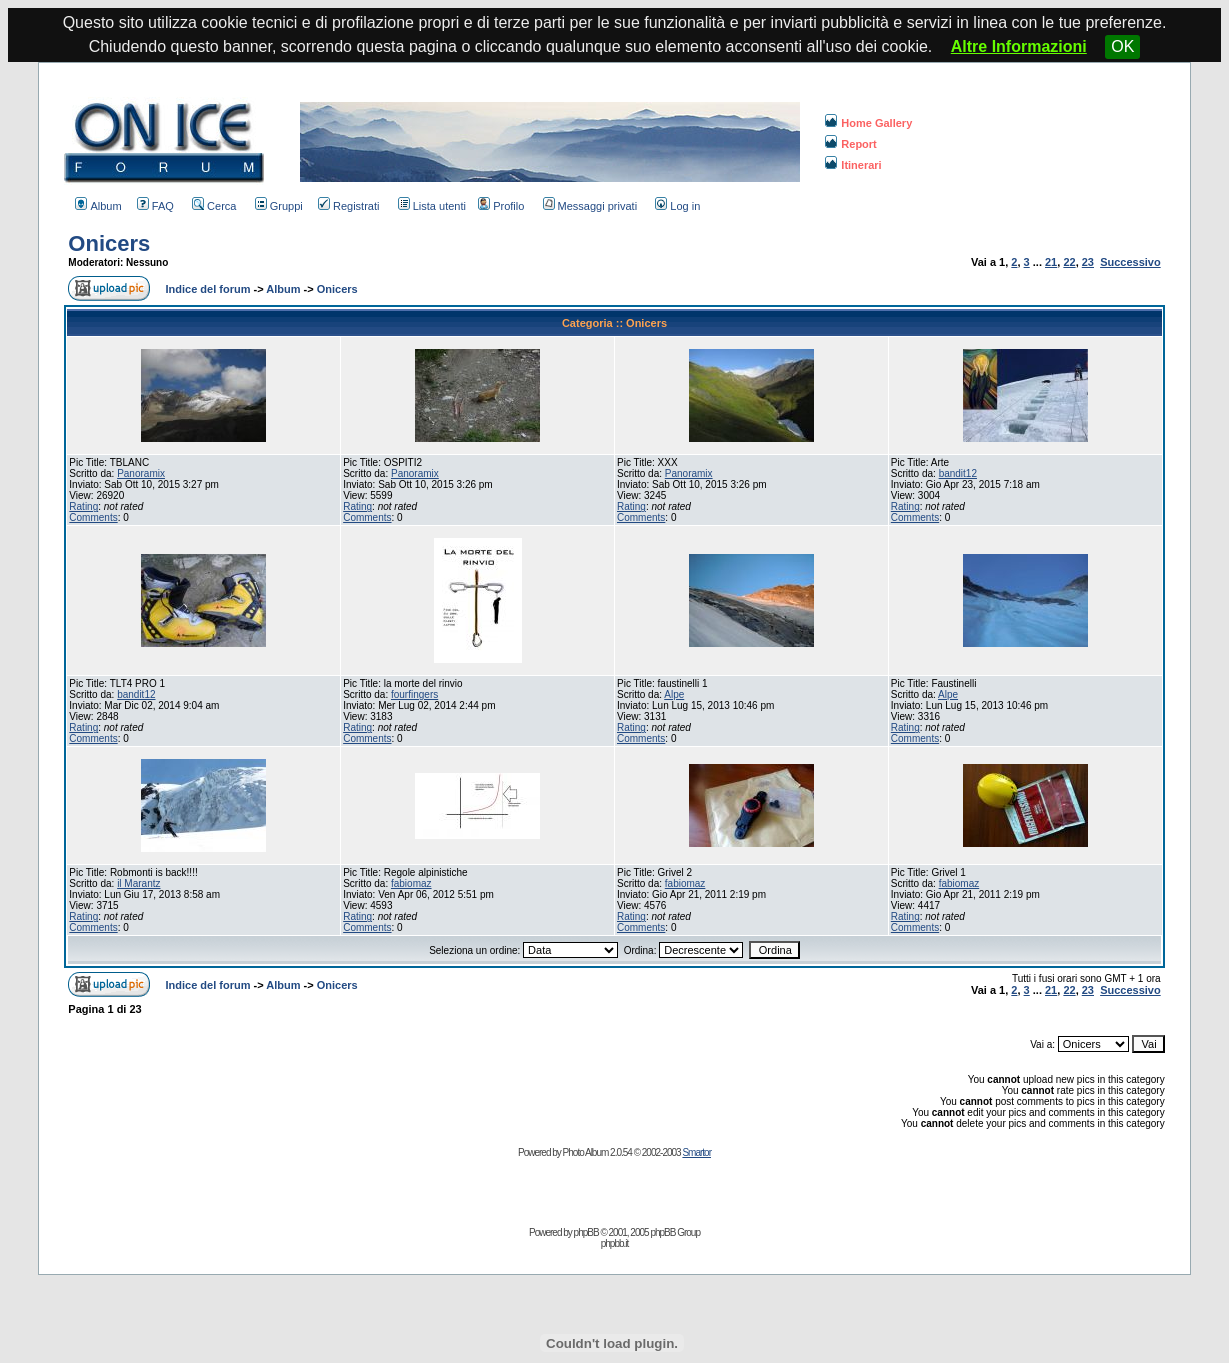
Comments (93, 517)
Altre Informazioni (1019, 46)
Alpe (674, 694)
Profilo (501, 206)
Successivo (1130, 262)
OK (1122, 46)
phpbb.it (615, 1243)
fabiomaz (411, 883)
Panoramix (141, 473)
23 (1088, 262)
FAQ (155, 206)
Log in (677, 206)
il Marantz (138, 883)
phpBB (586, 1232)
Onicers (109, 243)
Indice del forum (208, 289)
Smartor (696, 1152)
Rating (83, 506)
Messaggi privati (590, 206)
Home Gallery (868, 123)
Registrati (348, 206)
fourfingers (414, 694)
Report (850, 144)
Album (98, 206)
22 (1069, 262)
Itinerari (853, 165)
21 (1051, 262)
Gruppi (279, 206)
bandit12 (958, 473)
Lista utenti (432, 206)
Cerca (214, 206)
